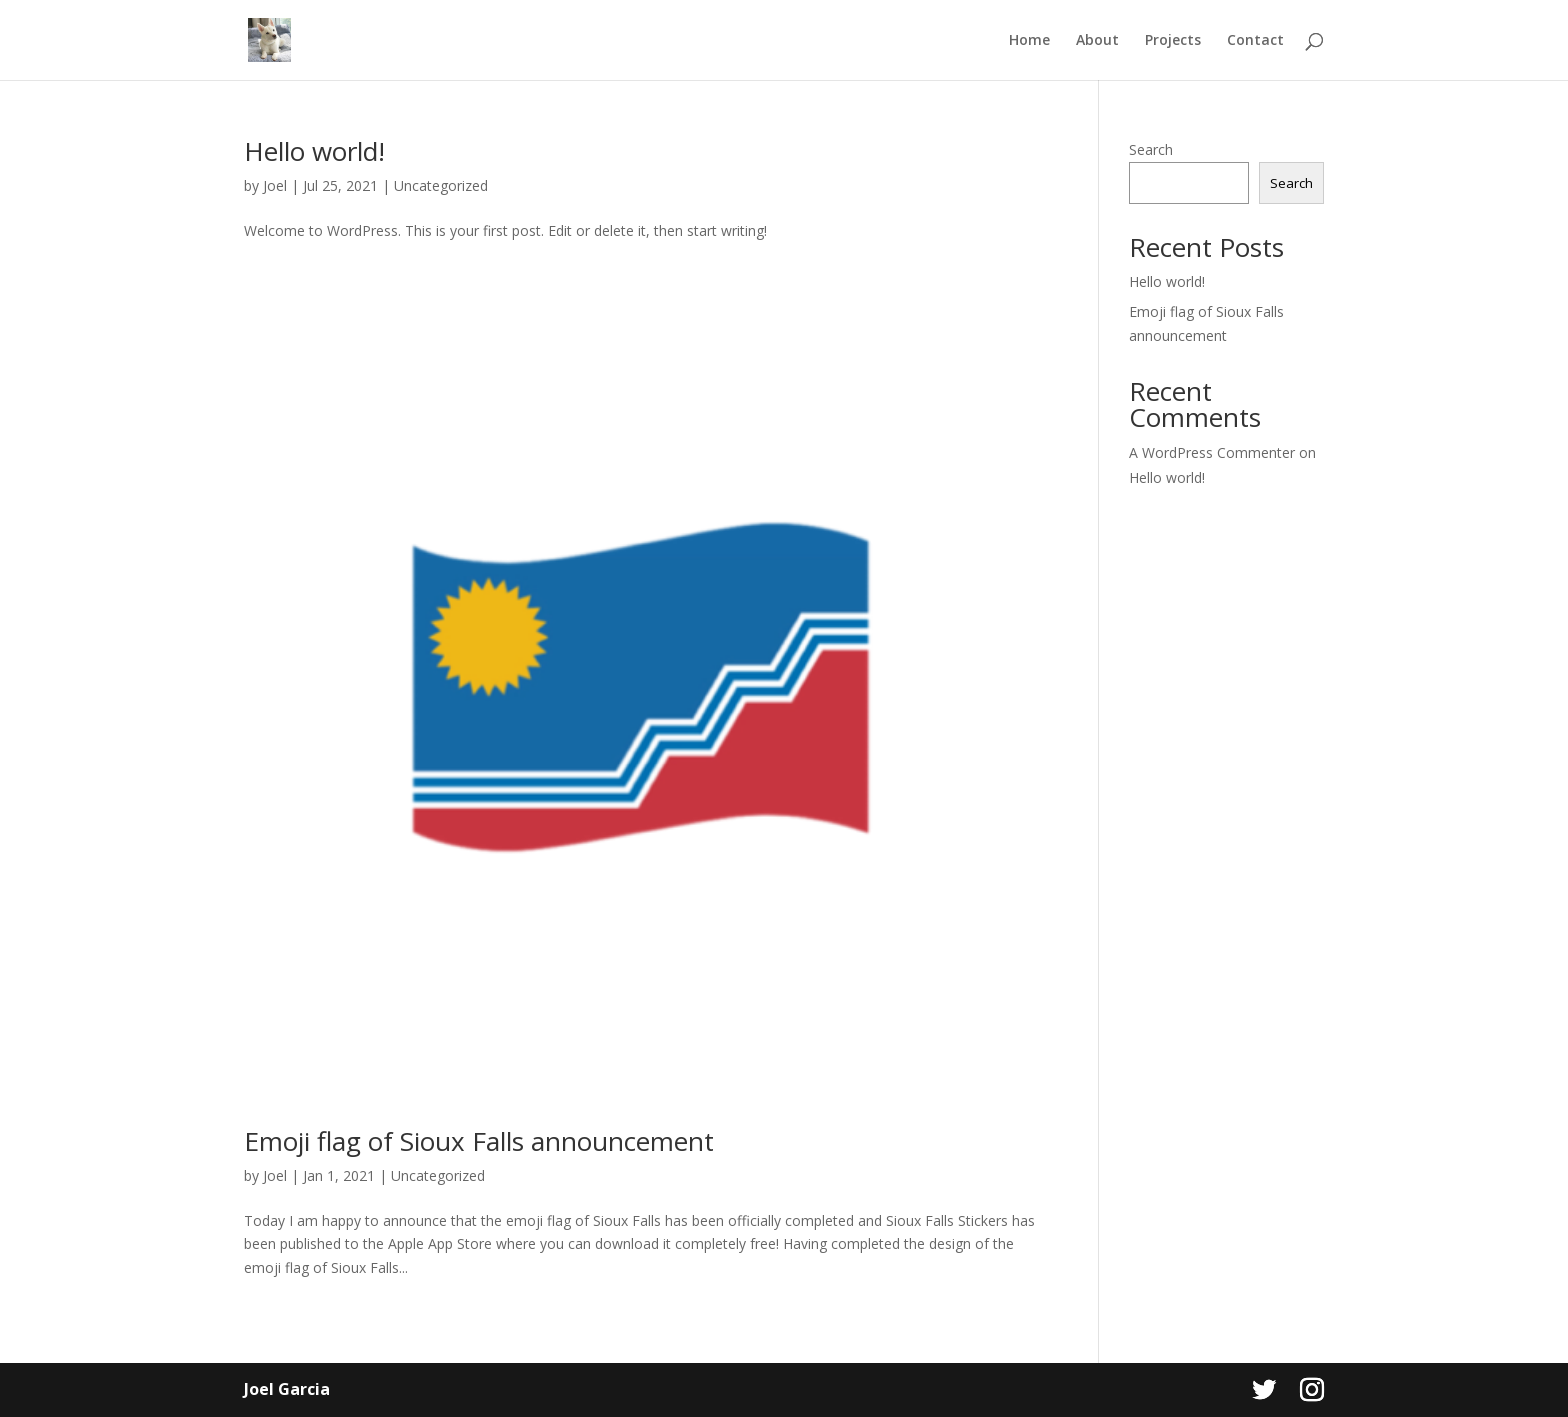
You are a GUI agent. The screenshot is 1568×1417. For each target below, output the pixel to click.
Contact (1255, 41)
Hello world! (314, 151)
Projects (1173, 41)
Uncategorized (441, 185)
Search (1151, 149)
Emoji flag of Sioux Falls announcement (479, 1141)
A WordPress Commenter (1212, 452)
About (1097, 41)
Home (1029, 41)
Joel (275, 185)
